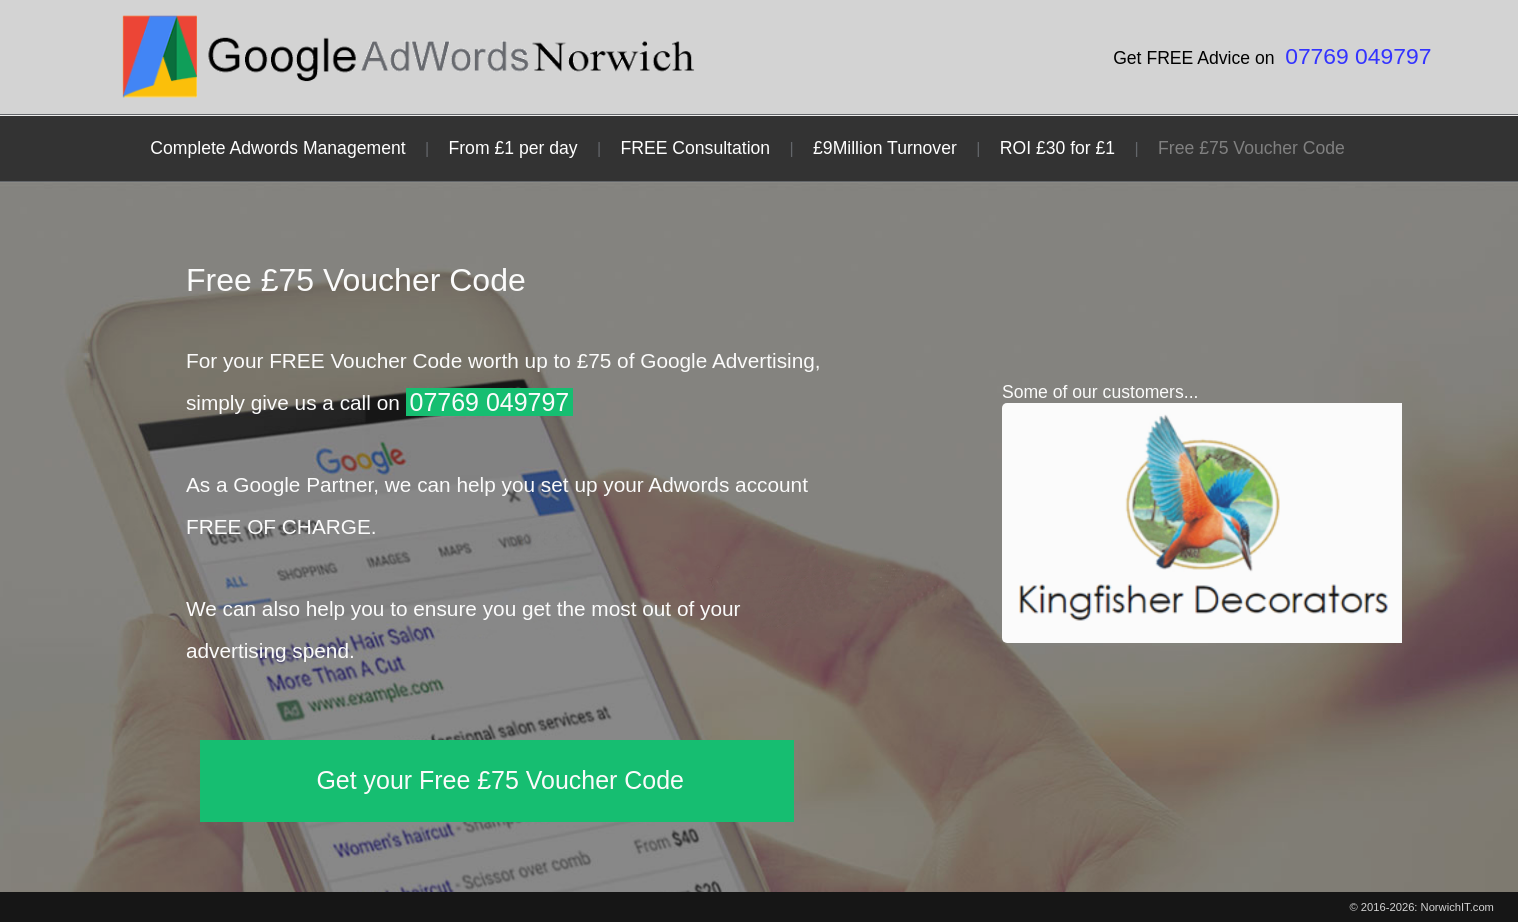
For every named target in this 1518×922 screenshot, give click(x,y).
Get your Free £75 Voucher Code (500, 780)
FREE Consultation (696, 148)
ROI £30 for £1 (1057, 148)
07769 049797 (1358, 56)
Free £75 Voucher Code (1251, 148)
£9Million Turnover (885, 148)
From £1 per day (513, 148)
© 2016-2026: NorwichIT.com (1422, 907)
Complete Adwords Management (277, 148)
